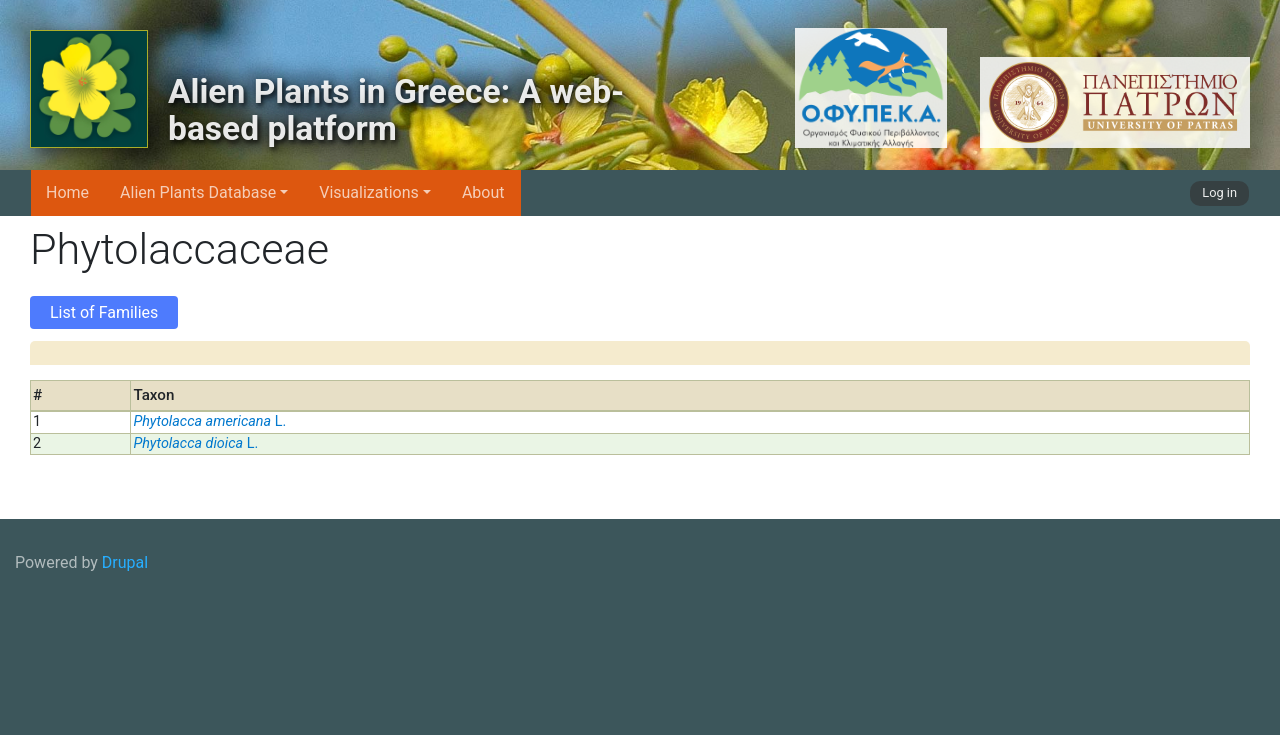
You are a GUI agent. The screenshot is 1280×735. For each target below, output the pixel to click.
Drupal (125, 562)
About (483, 192)
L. (209, 421)
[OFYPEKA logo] (807, 88)
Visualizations (369, 192)
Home (67, 192)
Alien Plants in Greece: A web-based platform (396, 111)
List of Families (104, 312)
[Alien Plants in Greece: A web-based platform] (89, 89)
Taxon (153, 395)
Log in (1219, 192)
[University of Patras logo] (1110, 102)
